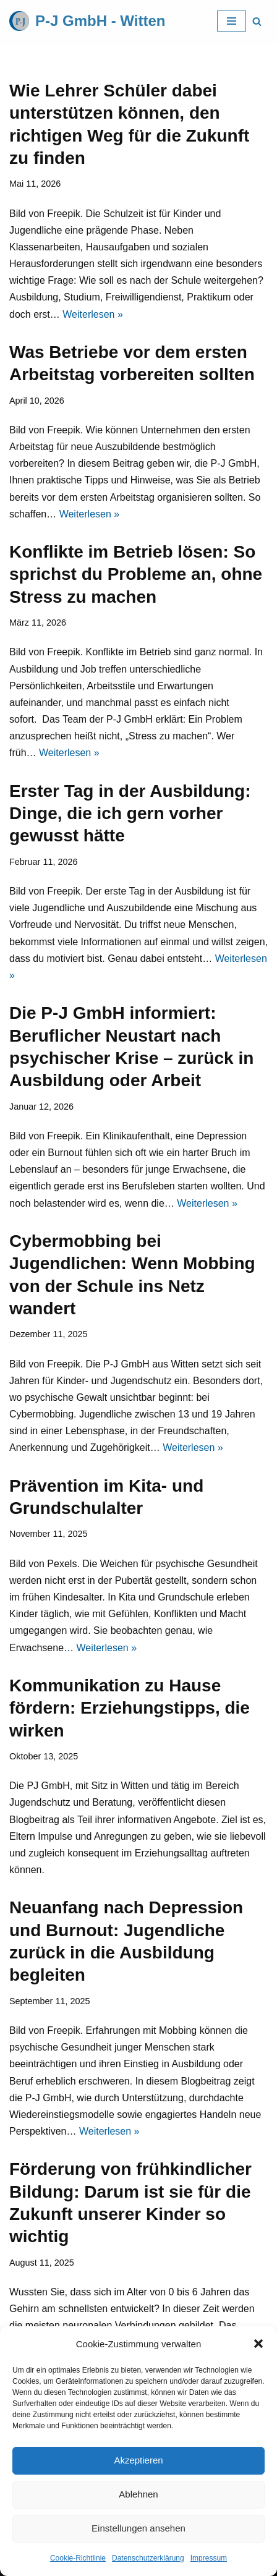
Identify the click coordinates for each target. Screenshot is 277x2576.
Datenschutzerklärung (148, 2558)
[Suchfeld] (257, 21)
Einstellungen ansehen (138, 2528)
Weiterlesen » (92, 314)
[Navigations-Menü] (231, 21)
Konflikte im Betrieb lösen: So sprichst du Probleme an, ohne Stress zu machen (135, 574)
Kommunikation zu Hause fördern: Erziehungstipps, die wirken (129, 1708)
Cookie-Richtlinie (78, 2558)
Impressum (208, 2558)
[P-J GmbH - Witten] (87, 21)
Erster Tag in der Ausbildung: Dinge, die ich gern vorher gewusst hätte (129, 813)
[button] (258, 2343)
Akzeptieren (138, 2460)
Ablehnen (138, 2494)
